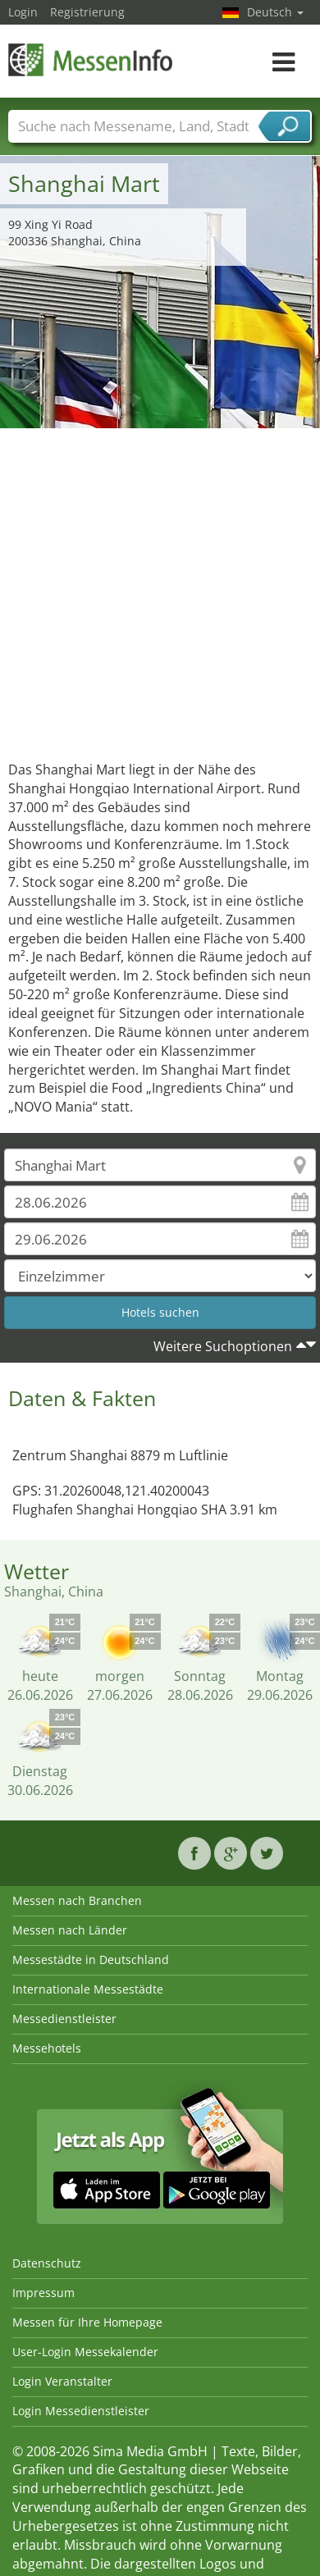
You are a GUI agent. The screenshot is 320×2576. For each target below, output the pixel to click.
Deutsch (275, 12)
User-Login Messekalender (85, 2351)
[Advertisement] (154, 590)
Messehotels (46, 2048)
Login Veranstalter (62, 2381)
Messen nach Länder (69, 1930)
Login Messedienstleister (80, 2410)
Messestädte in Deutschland (90, 1959)
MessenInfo (90, 59)
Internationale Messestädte (87, 1989)
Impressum (43, 2292)
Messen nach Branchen (77, 1900)
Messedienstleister (64, 2018)
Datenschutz (46, 2263)
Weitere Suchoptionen (222, 1346)
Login (23, 12)
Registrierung (87, 12)
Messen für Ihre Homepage (87, 2322)
